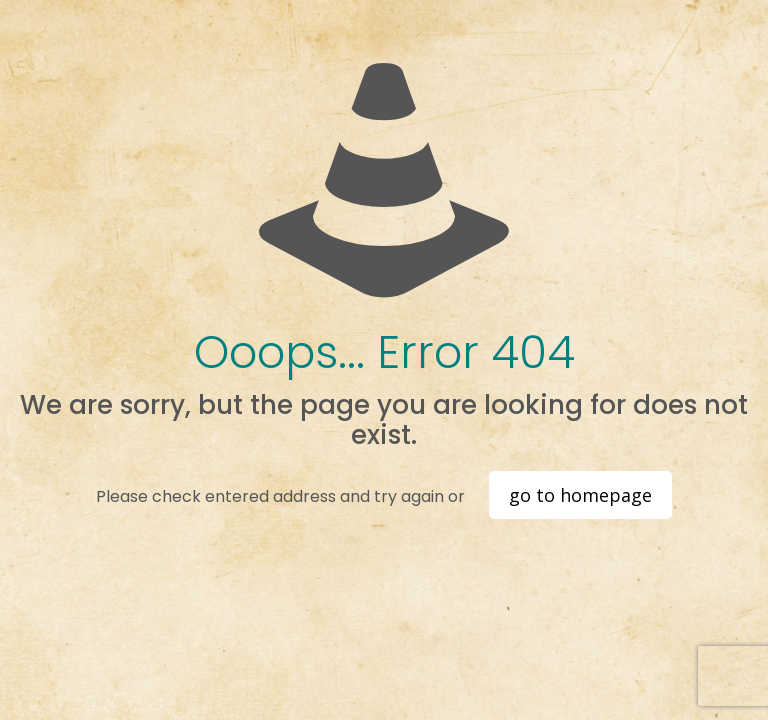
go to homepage (580, 495)
